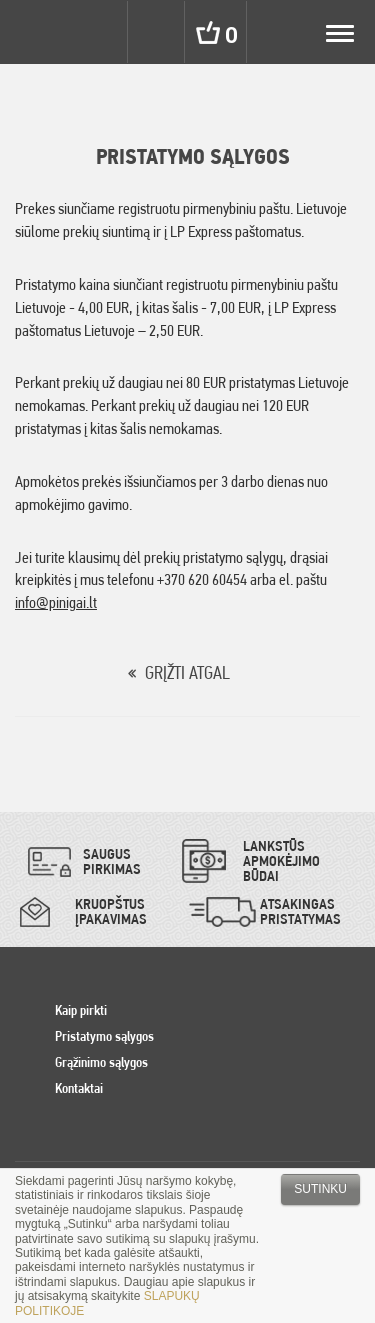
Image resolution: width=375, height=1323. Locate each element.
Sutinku (320, 1189)
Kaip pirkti (81, 1010)
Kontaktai (79, 1088)
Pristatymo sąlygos (104, 1036)
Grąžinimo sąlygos (101, 1062)
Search (158, 32)
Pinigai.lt (32, 32)
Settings (98, 32)
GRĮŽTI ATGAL (187, 672)
